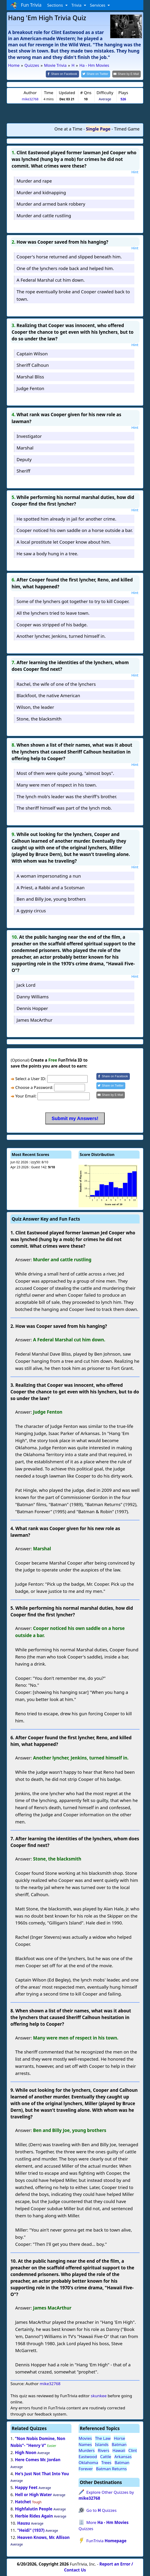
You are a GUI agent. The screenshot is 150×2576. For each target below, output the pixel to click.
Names (85, 2444)
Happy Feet (26, 2487)
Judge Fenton (30, 388)
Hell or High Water (33, 2494)
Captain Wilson (32, 353)
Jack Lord (26, 985)
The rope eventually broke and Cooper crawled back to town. (73, 295)
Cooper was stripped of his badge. (52, 624)
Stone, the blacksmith (39, 718)
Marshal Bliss (30, 376)
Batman (119, 2444)
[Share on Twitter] (98, 74)
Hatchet (23, 2501)
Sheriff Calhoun (33, 365)
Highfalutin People (33, 2508)
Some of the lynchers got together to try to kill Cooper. (73, 601)
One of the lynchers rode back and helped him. (65, 268)
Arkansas (123, 2456)
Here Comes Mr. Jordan (38, 2459)
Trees (106, 2462)
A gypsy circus (31, 910)
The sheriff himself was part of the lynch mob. (64, 808)
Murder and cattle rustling (44, 215)
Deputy (24, 459)
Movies (85, 2438)
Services (98, 5)
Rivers (103, 2450)
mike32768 (30, 98)
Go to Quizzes (101, 2510)
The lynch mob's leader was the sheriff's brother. (67, 796)
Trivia (77, 5)
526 (123, 98)
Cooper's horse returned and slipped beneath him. (69, 256)
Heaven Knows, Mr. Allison (43, 2537)
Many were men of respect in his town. (57, 784)
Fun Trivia (26, 5)
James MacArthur (34, 1019)
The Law (103, 2438)
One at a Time (68, 128)
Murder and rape (34, 180)
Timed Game (127, 128)
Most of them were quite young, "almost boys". (65, 773)
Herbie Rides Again (34, 2515)
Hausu (23, 2522)
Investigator (29, 436)
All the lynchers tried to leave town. (53, 612)
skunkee (99, 2395)
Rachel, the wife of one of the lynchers (56, 683)
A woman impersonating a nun (49, 875)
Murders (87, 2450)
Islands (101, 2444)
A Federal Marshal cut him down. (51, 279)
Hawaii (118, 2450)
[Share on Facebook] (66, 74)
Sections (55, 5)
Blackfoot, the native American (48, 695)
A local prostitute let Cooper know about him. (64, 542)
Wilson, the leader (35, 707)
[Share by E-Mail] (127, 74)
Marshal (25, 447)
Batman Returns (111, 2468)
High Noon (25, 2452)
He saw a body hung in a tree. (47, 553)
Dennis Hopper (32, 1008)
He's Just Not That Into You (42, 2473)
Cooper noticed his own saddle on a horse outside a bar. (75, 530)
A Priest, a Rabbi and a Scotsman (50, 887)
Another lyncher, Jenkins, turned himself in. (61, 636)
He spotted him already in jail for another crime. (66, 518)
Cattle (105, 2456)
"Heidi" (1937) (30, 2530)
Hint (134, 171)
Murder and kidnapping (41, 192)
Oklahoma (88, 2462)
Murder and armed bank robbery (51, 204)
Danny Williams (33, 996)
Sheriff (23, 471)
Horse (119, 2438)
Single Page (98, 128)
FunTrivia (106, 2540)
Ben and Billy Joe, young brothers (51, 899)
